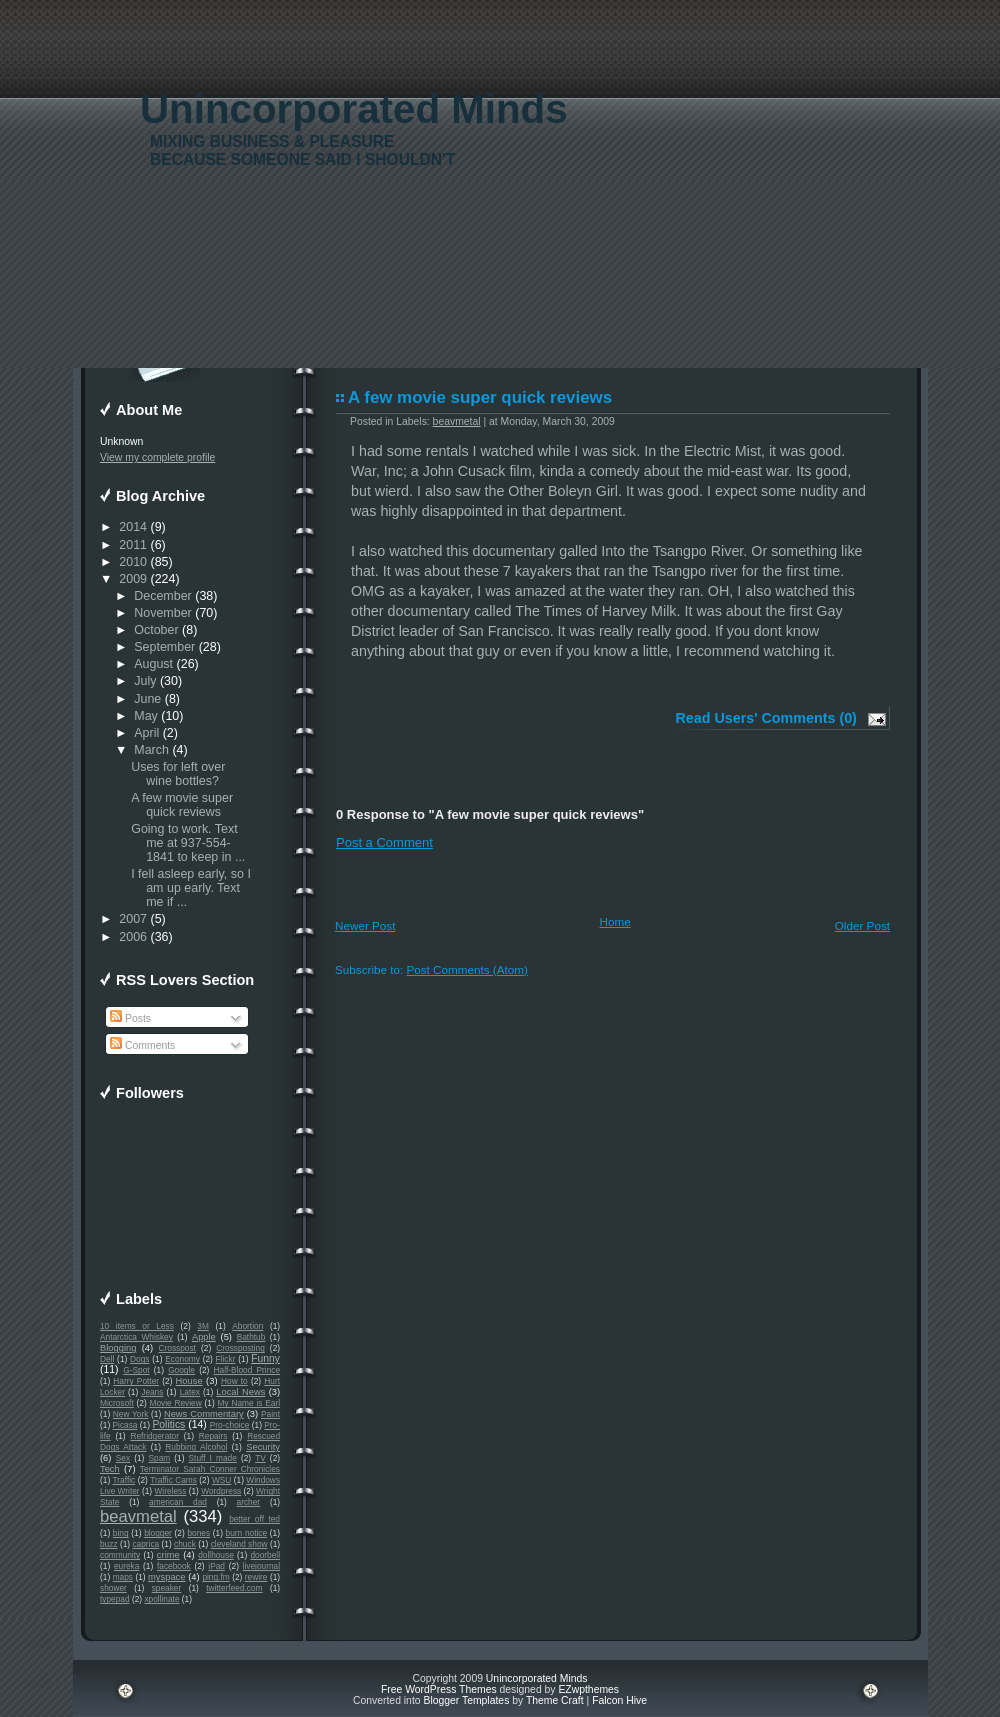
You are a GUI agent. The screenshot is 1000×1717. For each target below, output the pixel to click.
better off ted (254, 1519)
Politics (168, 1424)
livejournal (261, 1566)
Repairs (213, 1436)
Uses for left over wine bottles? (178, 774)
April (146, 733)
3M (203, 1326)
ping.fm (215, 1577)
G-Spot (136, 1370)
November (163, 613)
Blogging (118, 1348)
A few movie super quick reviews (182, 805)
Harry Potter (136, 1381)
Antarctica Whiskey (136, 1337)
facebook (174, 1566)
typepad (115, 1599)
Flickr (226, 1359)
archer (249, 1502)
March (151, 750)
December (163, 596)
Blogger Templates (466, 1700)
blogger (158, 1533)
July (145, 681)
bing (121, 1533)
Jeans (152, 1392)
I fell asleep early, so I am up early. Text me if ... (191, 888)
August (153, 664)
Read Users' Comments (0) (766, 718)
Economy (182, 1359)
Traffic (124, 1480)
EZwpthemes (588, 1689)
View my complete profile (157, 457)
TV (260, 1458)
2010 (133, 562)
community (120, 1555)
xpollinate (161, 1599)
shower (113, 1588)
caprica (145, 1544)
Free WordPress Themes (439, 1689)
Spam (159, 1458)
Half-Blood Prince (247, 1370)
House (189, 1381)
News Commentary (204, 1414)
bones (198, 1533)
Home (615, 921)
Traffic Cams (173, 1480)
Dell (107, 1359)
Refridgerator (154, 1436)
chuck (185, 1544)
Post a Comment (384, 842)
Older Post (862, 925)
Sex (123, 1458)
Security (263, 1447)
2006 (133, 937)
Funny (265, 1358)
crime (168, 1555)
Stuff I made (213, 1458)
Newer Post (365, 925)
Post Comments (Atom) (466, 969)
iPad (216, 1566)
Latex (190, 1392)
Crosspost (177, 1348)
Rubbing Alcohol (196, 1447)
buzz (109, 1544)
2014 (133, 527)
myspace (166, 1577)
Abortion (247, 1326)
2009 (133, 579)
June (147, 699)
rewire (256, 1577)
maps (123, 1577)
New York (130, 1414)
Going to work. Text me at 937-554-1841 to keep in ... (188, 843)
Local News (240, 1392)
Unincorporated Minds (354, 109)
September (164, 647)
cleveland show (239, 1544)
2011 (133, 545)
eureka (126, 1566)
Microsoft (117, 1403)
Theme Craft (555, 1700)
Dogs (139, 1359)
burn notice (247, 1533)
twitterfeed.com (234, 1588)
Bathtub (251, 1337)
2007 (133, 919)
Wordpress (221, 1491)
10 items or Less (137, 1326)
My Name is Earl (249, 1403)
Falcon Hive (619, 1700)
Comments (142, 1045)
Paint (270, 1414)
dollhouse (216, 1555)
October (156, 630)
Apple (204, 1337)
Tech (110, 1469)
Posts (130, 1018)
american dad (178, 1502)
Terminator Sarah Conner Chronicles (210, 1469)
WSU (221, 1480)
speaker (167, 1588)
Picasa (125, 1425)
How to (234, 1381)
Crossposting (240, 1348)
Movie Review (176, 1403)
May (146, 716)
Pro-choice (230, 1425)
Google (181, 1370)
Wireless (170, 1491)
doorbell (265, 1555)
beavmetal (138, 1516)
